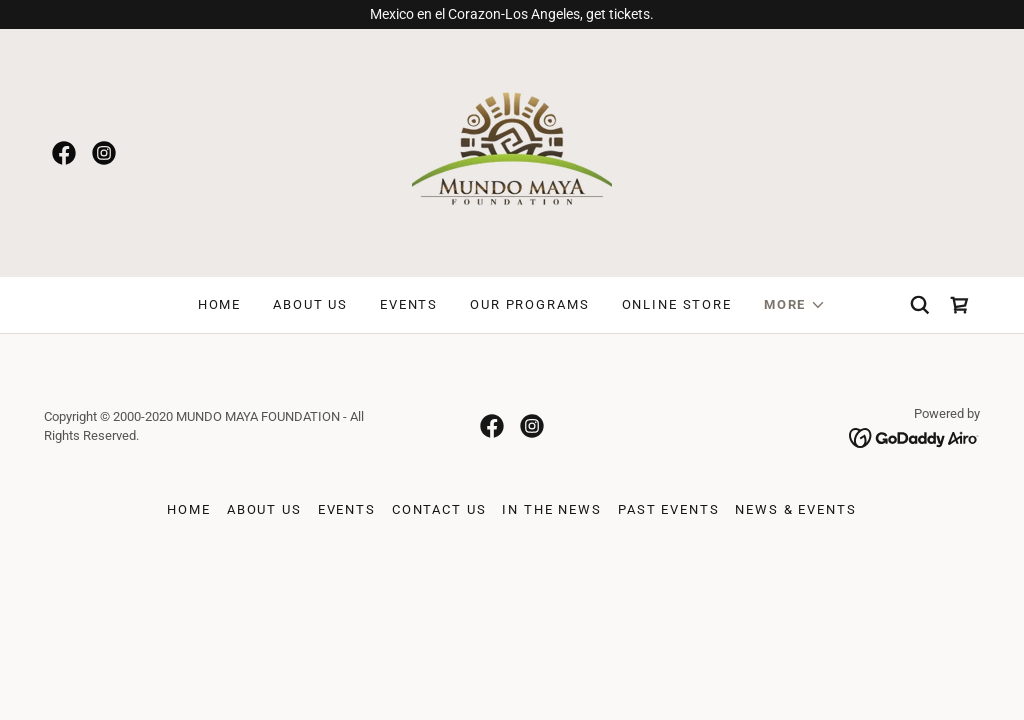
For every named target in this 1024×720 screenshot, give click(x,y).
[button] (795, 305)
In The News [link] (551, 509)
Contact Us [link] (439, 509)
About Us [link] (310, 304)
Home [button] (188, 509)
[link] (64, 153)
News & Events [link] (795, 509)
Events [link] (409, 304)
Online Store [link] (677, 304)
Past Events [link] (668, 509)
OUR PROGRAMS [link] (529, 304)
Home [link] (219, 304)
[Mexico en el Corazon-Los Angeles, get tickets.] (512, 14)
